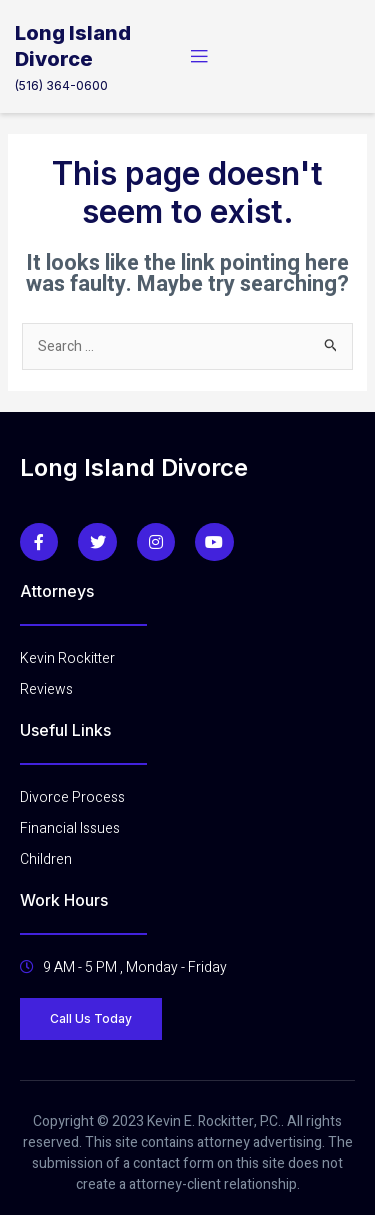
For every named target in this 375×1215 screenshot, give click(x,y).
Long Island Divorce (134, 467)
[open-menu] (199, 57)
